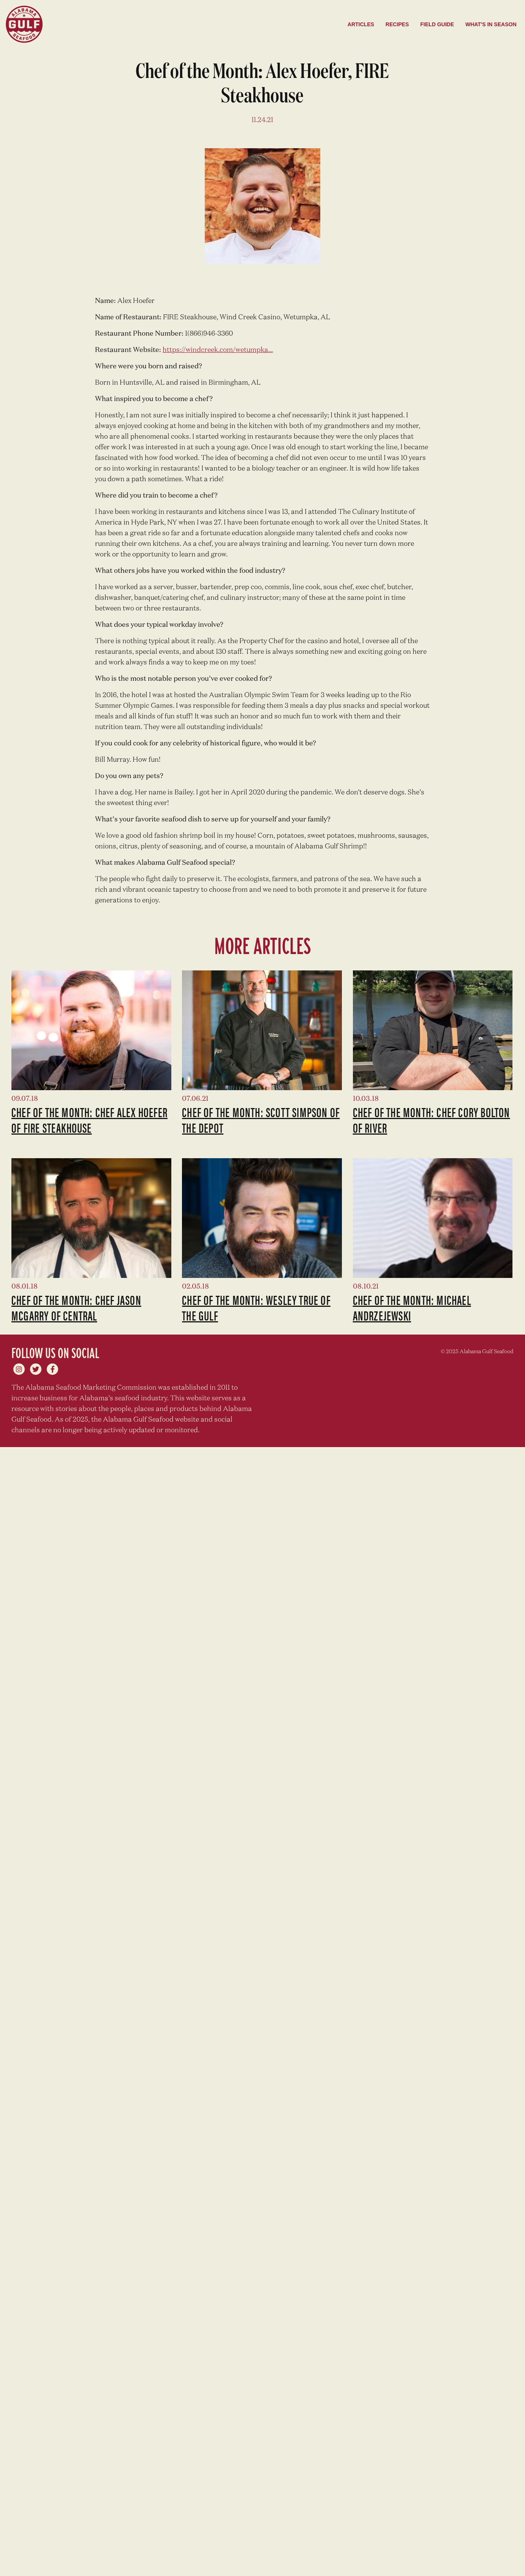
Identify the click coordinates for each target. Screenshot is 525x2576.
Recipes (397, 24)
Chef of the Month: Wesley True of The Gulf (256, 1307)
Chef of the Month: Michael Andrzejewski (412, 1307)
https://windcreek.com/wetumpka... (218, 350)
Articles (361, 24)
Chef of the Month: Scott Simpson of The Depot (261, 1120)
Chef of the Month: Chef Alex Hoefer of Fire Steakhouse (89, 1120)
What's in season (491, 24)
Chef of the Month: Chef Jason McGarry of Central (76, 1307)
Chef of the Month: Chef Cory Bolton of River (431, 1120)
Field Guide (437, 24)
